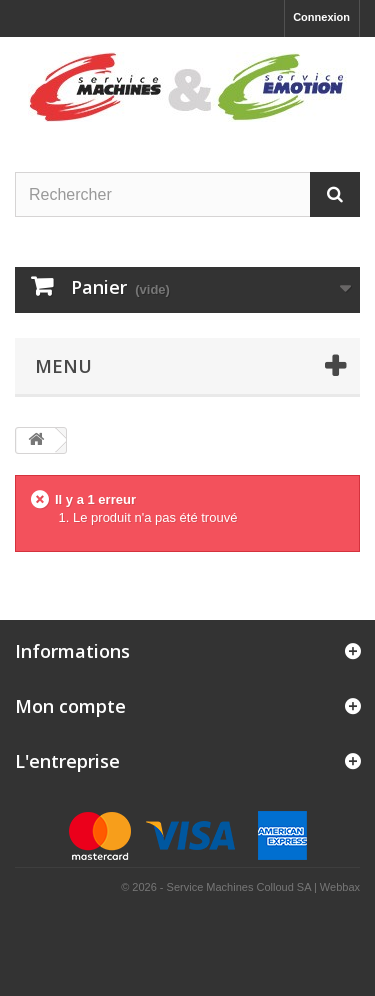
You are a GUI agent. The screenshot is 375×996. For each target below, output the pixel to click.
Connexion (321, 17)
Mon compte (70, 706)
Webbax (340, 887)
